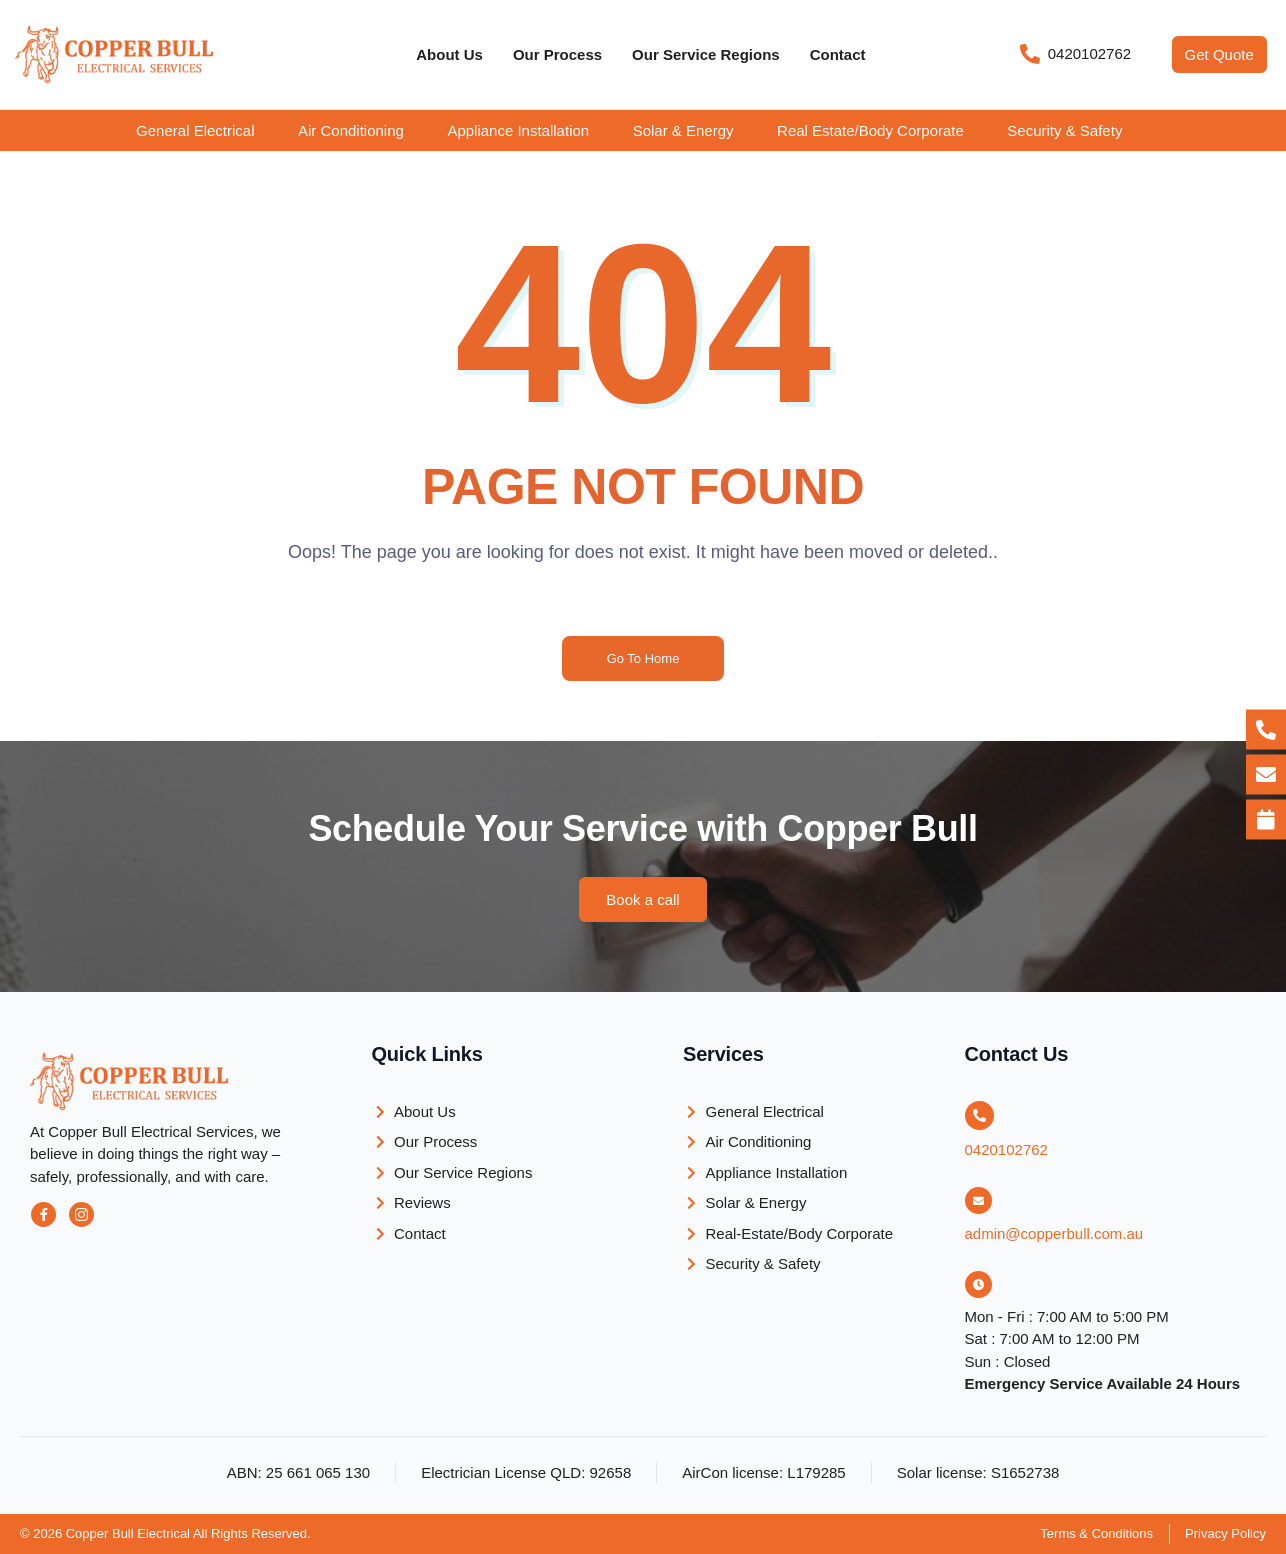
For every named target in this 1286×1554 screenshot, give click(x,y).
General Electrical (195, 130)
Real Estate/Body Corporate (870, 130)
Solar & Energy (683, 130)
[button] (209, 130)
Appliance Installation (518, 130)
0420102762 (1006, 1149)
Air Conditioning (351, 130)
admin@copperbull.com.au (1054, 1233)
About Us (449, 54)
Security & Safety (1064, 130)
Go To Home (643, 658)
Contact (838, 54)
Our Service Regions (706, 54)
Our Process (557, 54)
